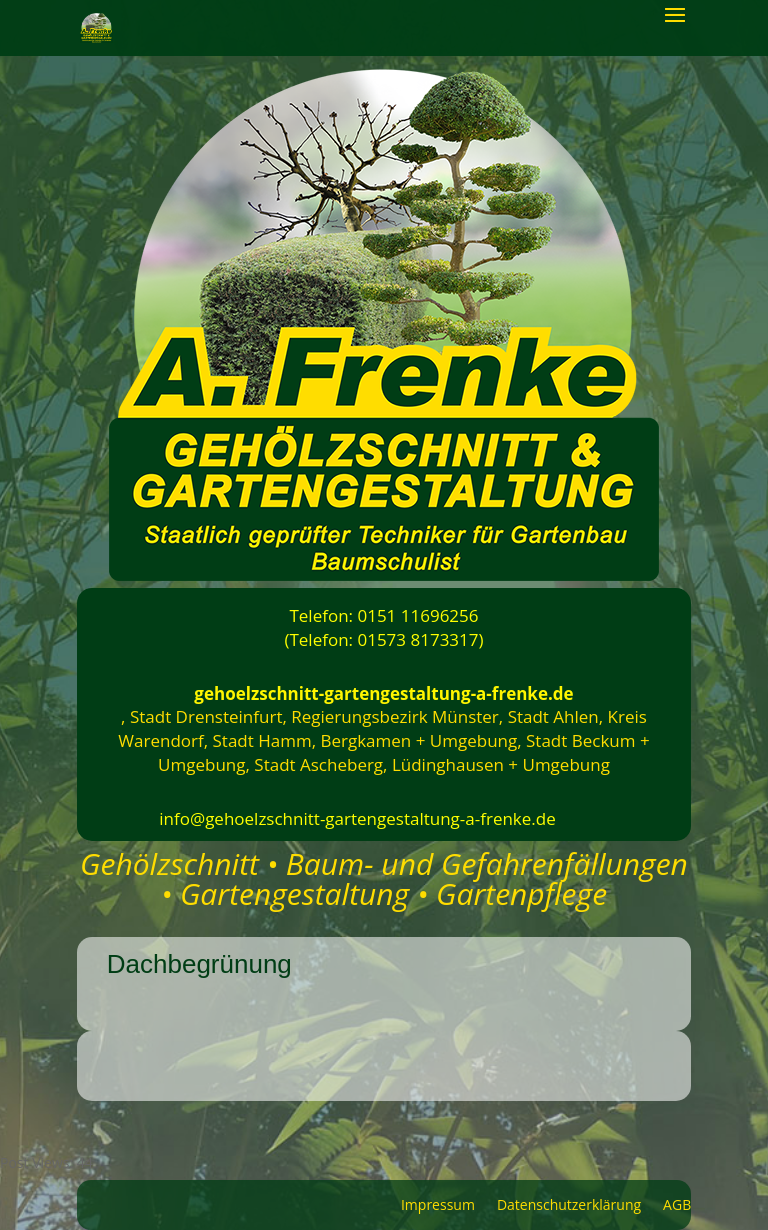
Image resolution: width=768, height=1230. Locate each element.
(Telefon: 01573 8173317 (381, 639)
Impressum (438, 1206)
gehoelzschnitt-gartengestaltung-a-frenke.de (383, 693)
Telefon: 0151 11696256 (383, 615)
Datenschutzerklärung (569, 1206)
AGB (677, 1206)
